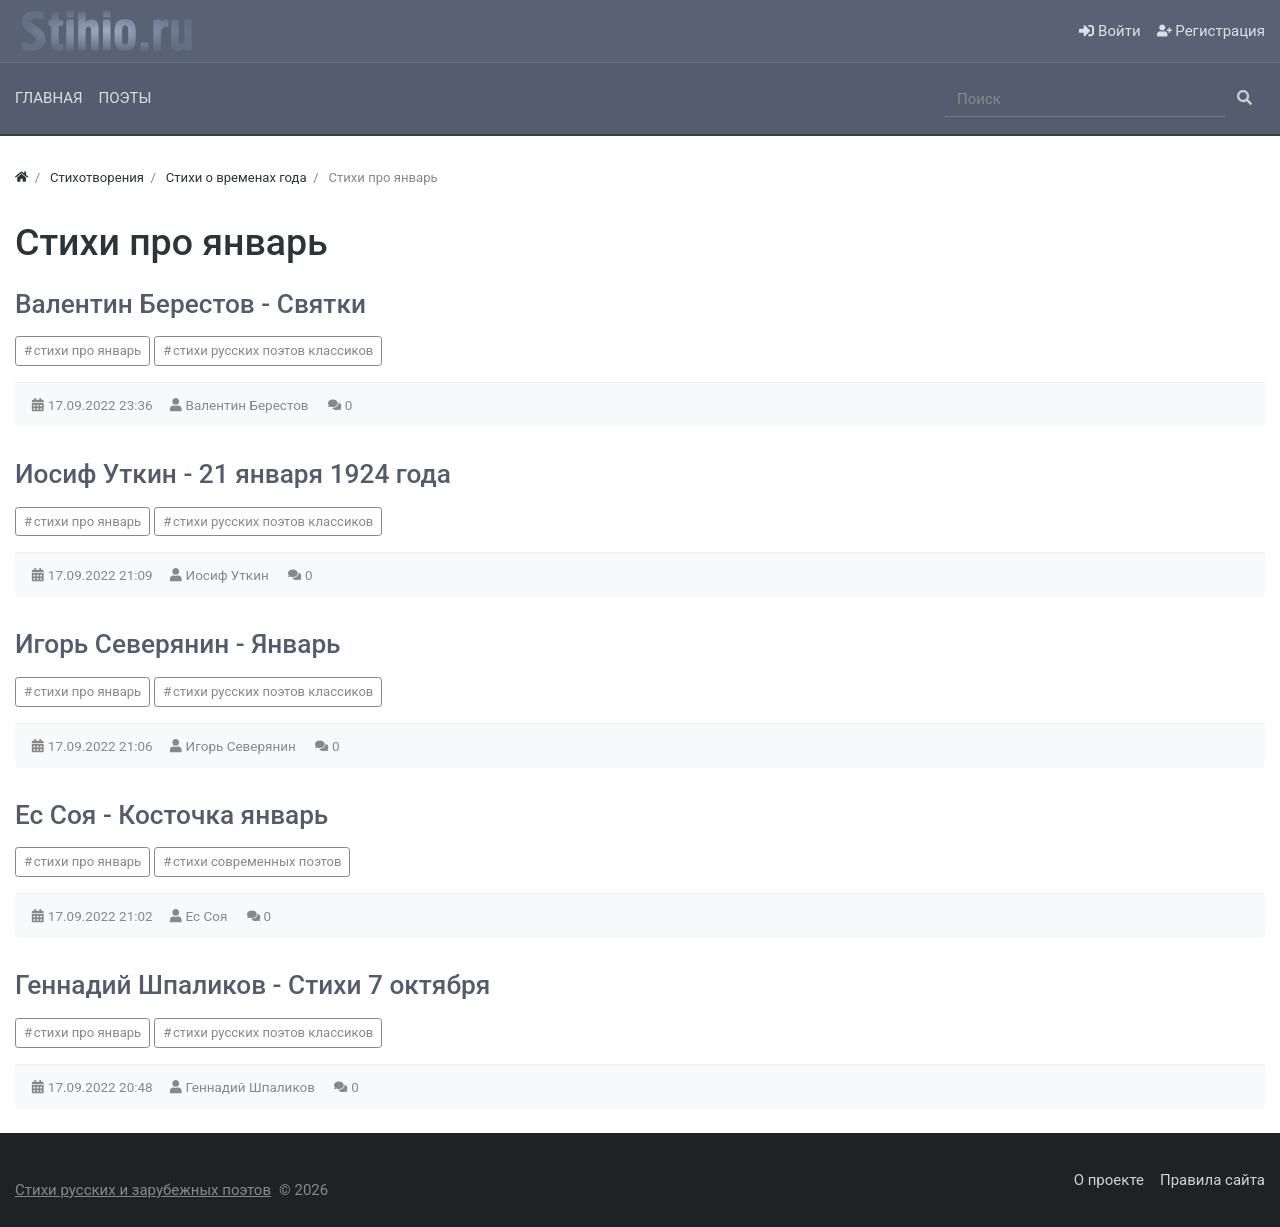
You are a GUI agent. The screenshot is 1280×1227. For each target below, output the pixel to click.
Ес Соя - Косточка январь (171, 815)
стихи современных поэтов (257, 861)
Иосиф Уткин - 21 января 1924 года (233, 474)
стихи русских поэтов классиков (273, 350)
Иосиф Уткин (229, 575)
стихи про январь (88, 350)
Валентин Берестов (249, 405)
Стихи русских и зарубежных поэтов (143, 1190)
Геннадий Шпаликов (252, 1087)
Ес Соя (208, 916)
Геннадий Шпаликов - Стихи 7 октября (252, 985)
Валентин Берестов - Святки (190, 304)
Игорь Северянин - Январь (178, 644)
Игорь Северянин (243, 746)
